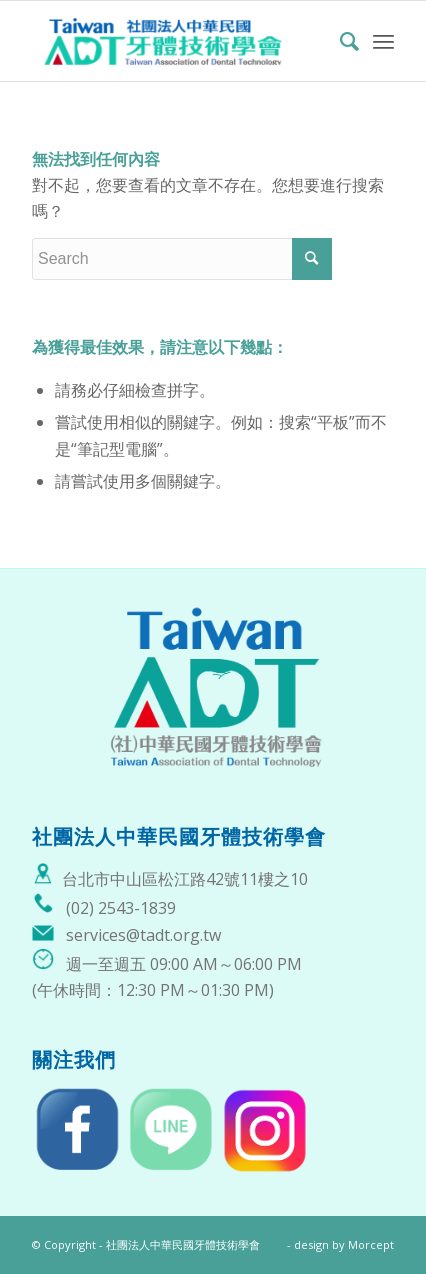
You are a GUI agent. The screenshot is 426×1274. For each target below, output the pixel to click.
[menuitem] (339, 41)
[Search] (339, 41)
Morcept (371, 1244)
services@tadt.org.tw (143, 935)
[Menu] (383, 41)
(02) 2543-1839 (121, 908)
